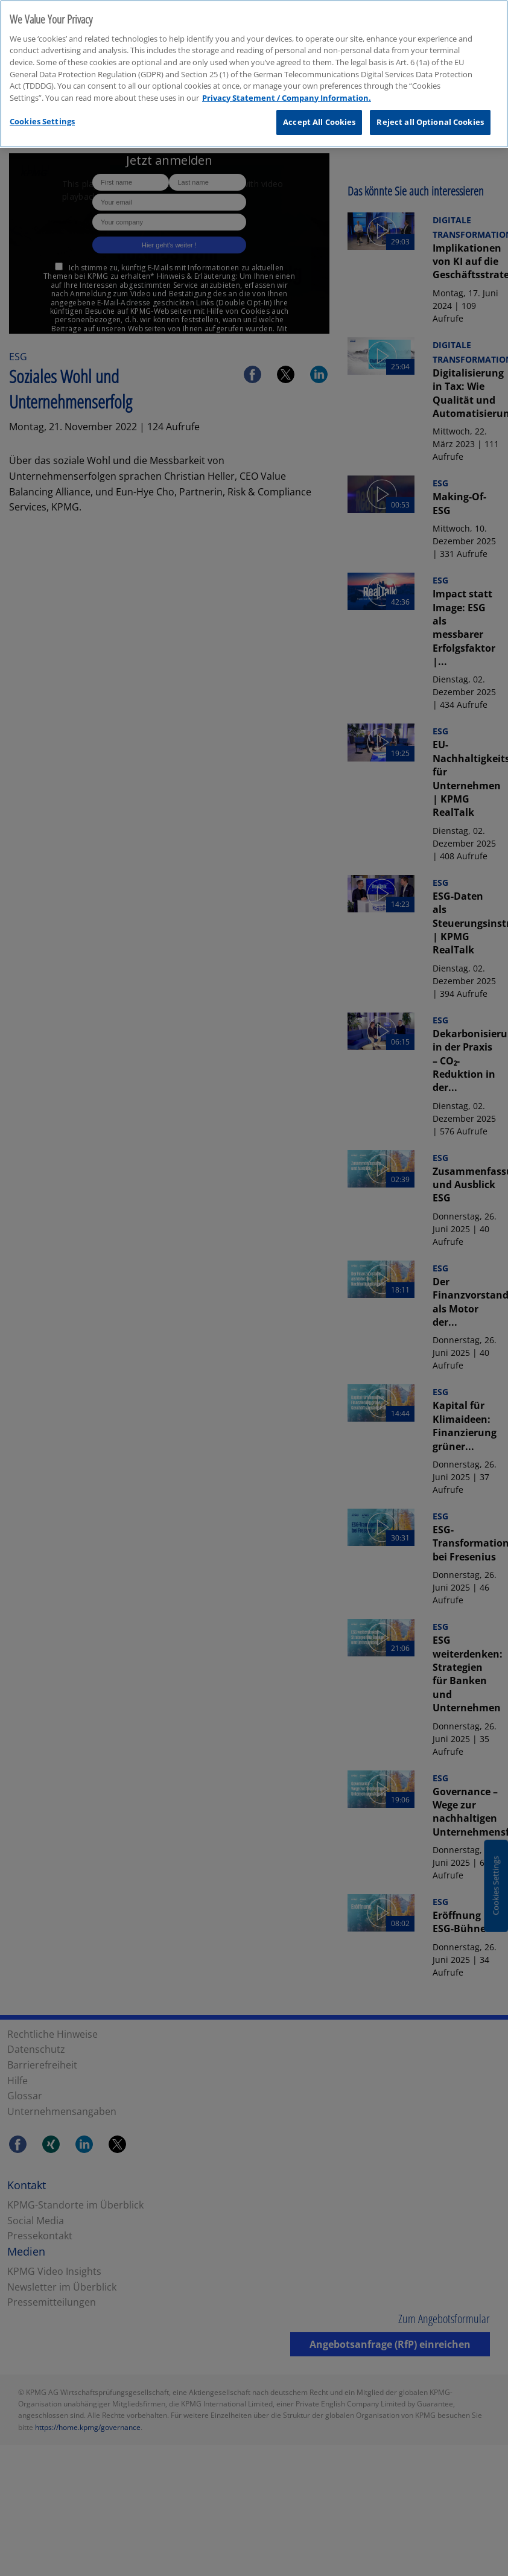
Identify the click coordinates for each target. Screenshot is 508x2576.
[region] (254, 74)
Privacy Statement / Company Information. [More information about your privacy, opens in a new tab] (286, 97)
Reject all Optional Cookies (430, 121)
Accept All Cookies (319, 121)
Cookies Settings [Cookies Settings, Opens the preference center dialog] (42, 121)
